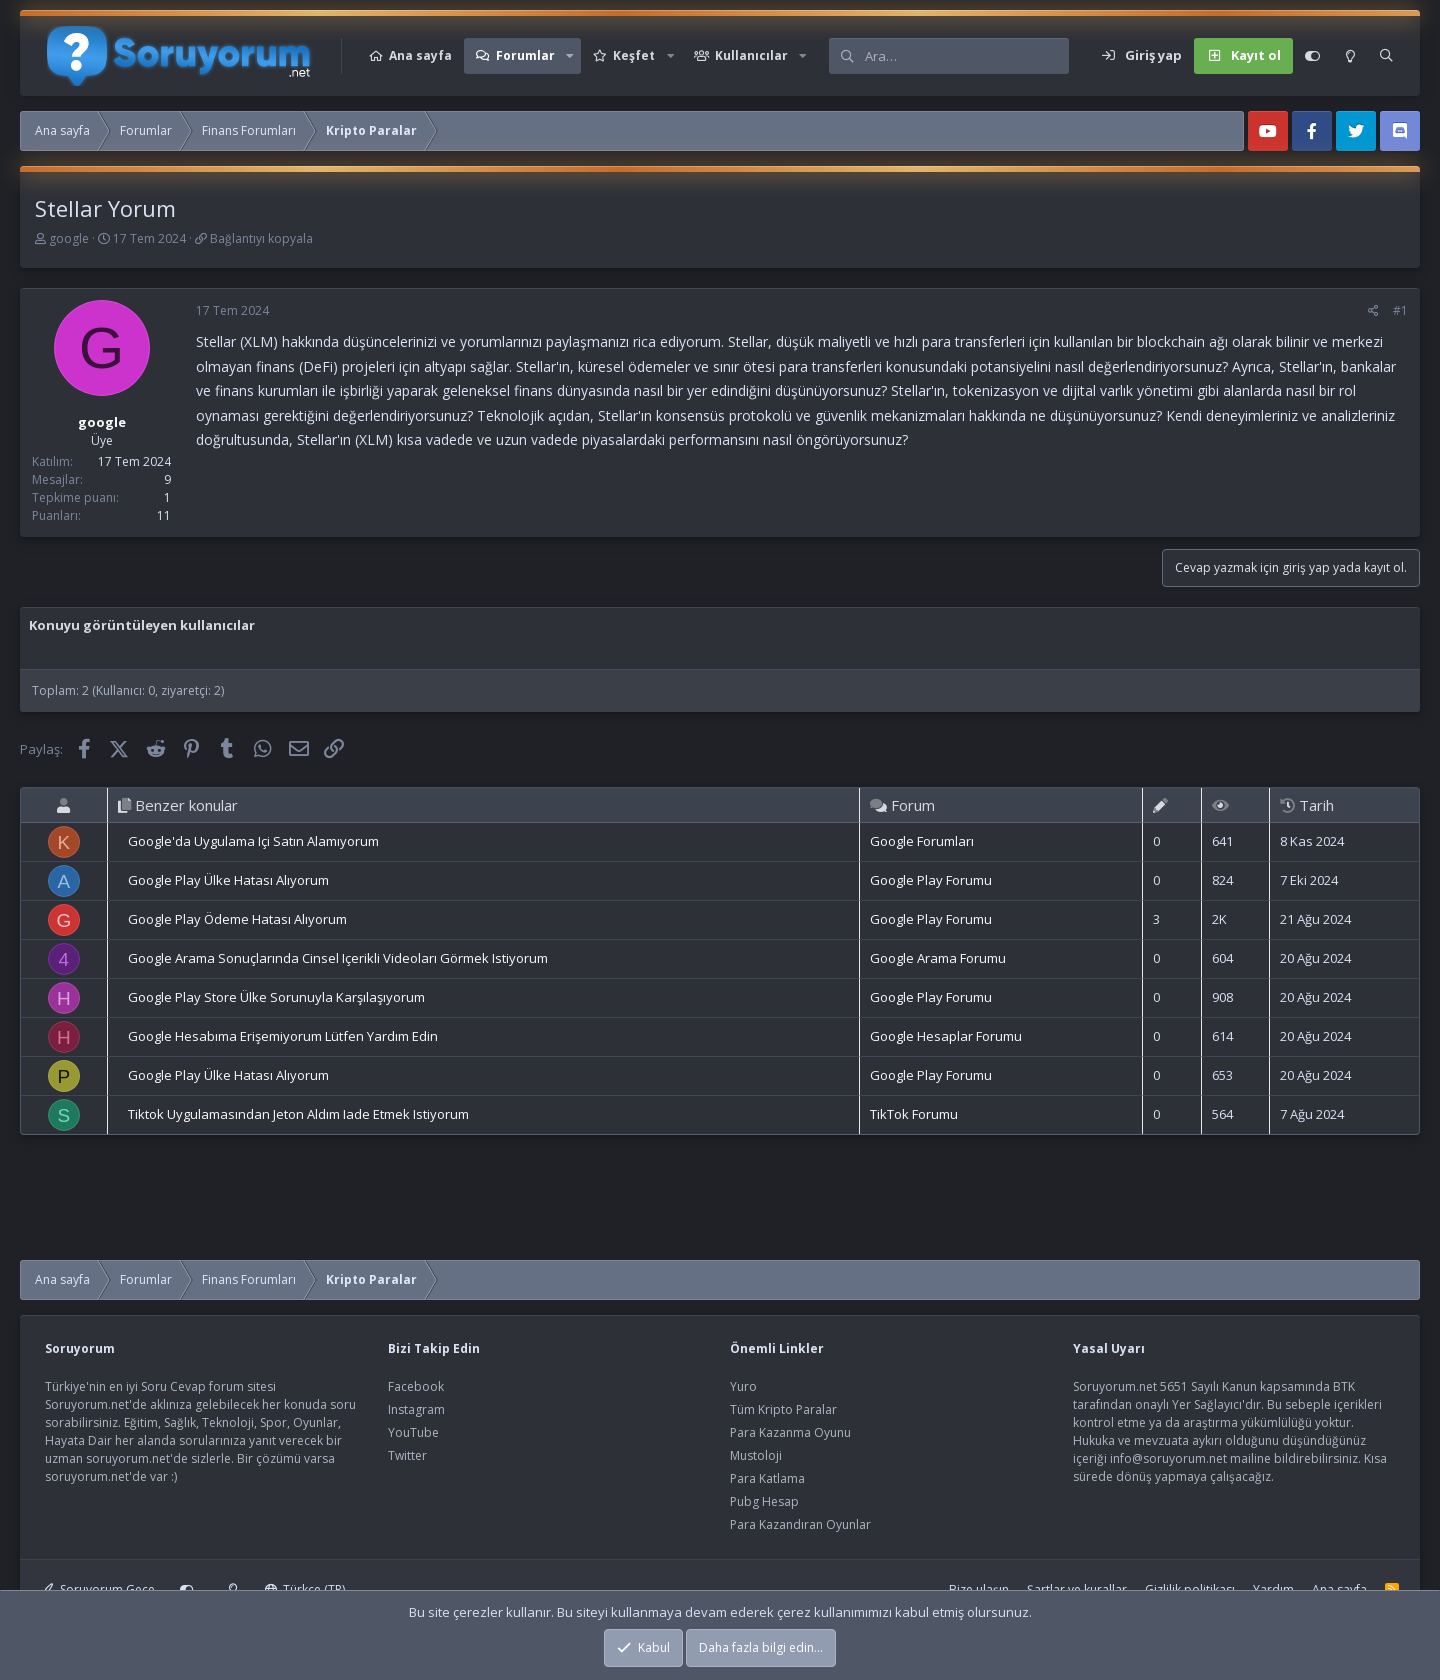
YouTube (413, 1432)
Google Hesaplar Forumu (946, 1036)
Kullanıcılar (751, 55)
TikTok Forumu (914, 1114)
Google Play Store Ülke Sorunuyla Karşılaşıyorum (276, 997)
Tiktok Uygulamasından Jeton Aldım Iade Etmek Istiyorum (298, 1114)
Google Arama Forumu (938, 958)
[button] (570, 56)
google (69, 238)
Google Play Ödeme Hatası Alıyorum (237, 919)
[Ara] (966, 56)
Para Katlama (767, 1478)
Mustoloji (756, 1455)
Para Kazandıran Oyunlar (800, 1524)
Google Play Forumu (931, 880)
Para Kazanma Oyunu (790, 1432)
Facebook (416, 1386)
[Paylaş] (1373, 311)
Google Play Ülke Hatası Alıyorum (228, 880)
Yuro (743, 1386)
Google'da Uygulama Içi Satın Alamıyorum (253, 841)
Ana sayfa (420, 55)
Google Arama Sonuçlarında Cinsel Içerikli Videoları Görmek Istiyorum (338, 958)
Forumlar (525, 55)
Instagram (416, 1409)
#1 (1400, 310)
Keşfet (634, 55)
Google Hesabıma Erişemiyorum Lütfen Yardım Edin (283, 1036)
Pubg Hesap (764, 1501)
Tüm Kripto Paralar (783, 1409)
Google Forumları (922, 841)
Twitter (407, 1455)
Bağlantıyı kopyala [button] (261, 238)
